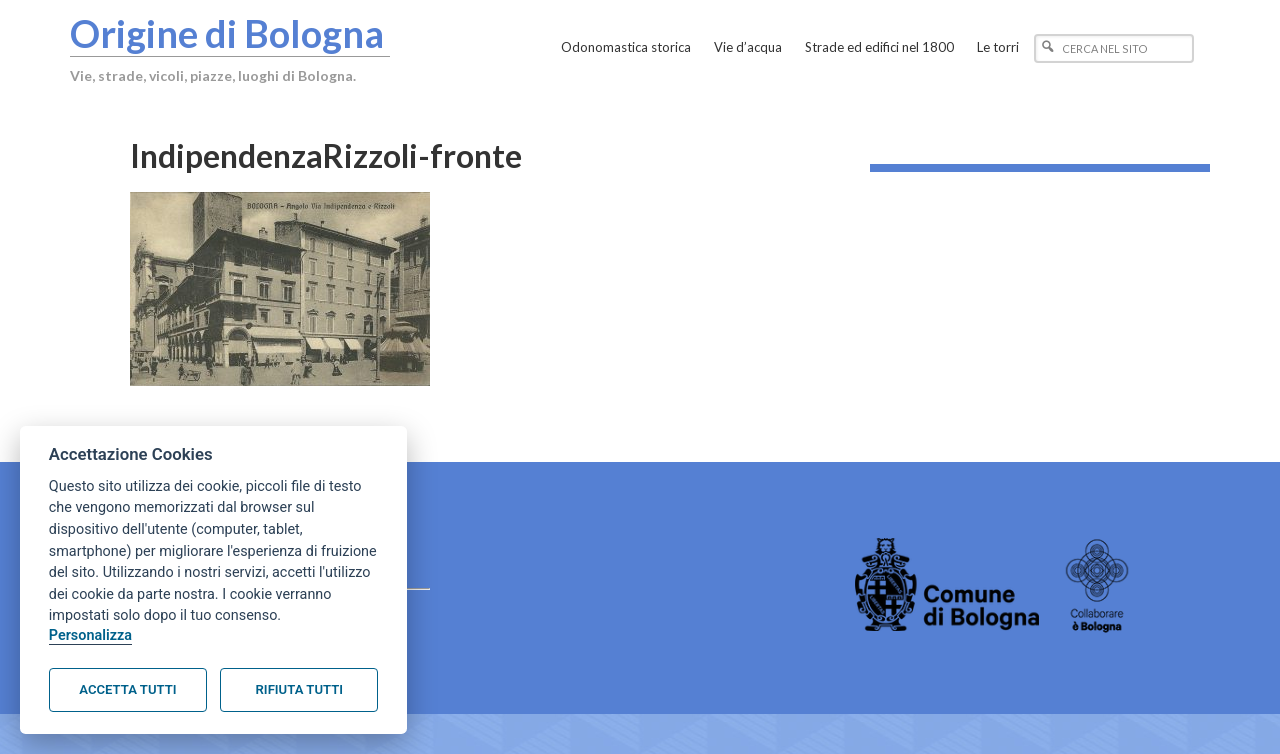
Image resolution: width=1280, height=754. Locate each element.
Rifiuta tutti (299, 689)
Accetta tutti (127, 689)
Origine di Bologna (227, 33)
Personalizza (90, 635)
